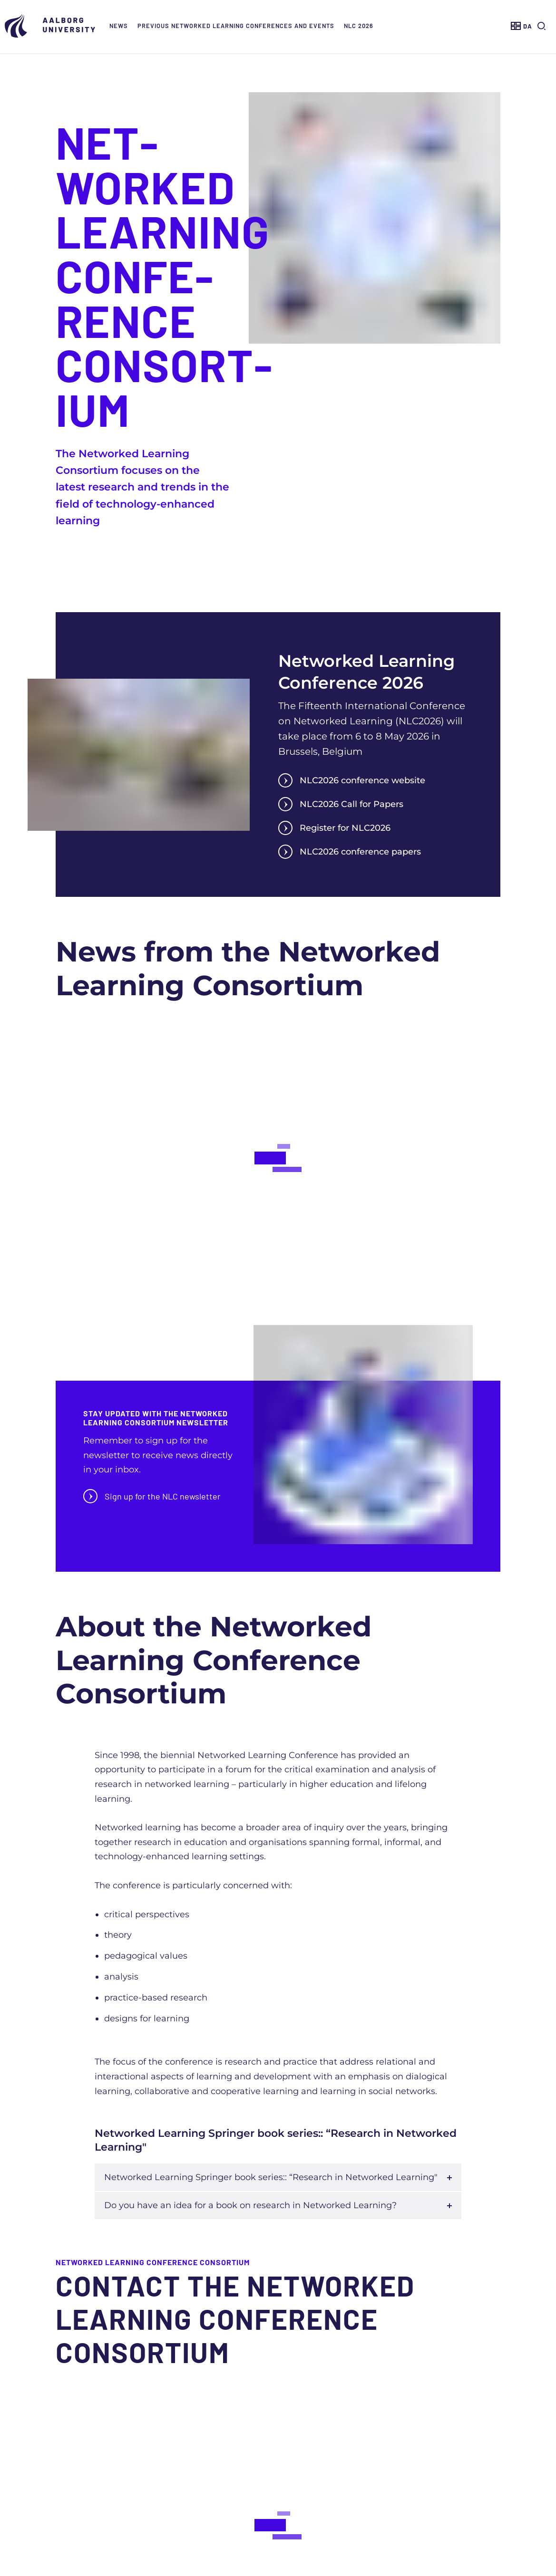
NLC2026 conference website (351, 780)
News (118, 25)
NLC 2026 (358, 25)
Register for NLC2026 (334, 828)
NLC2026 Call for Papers (340, 804)
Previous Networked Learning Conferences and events (235, 25)
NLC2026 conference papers (349, 852)
